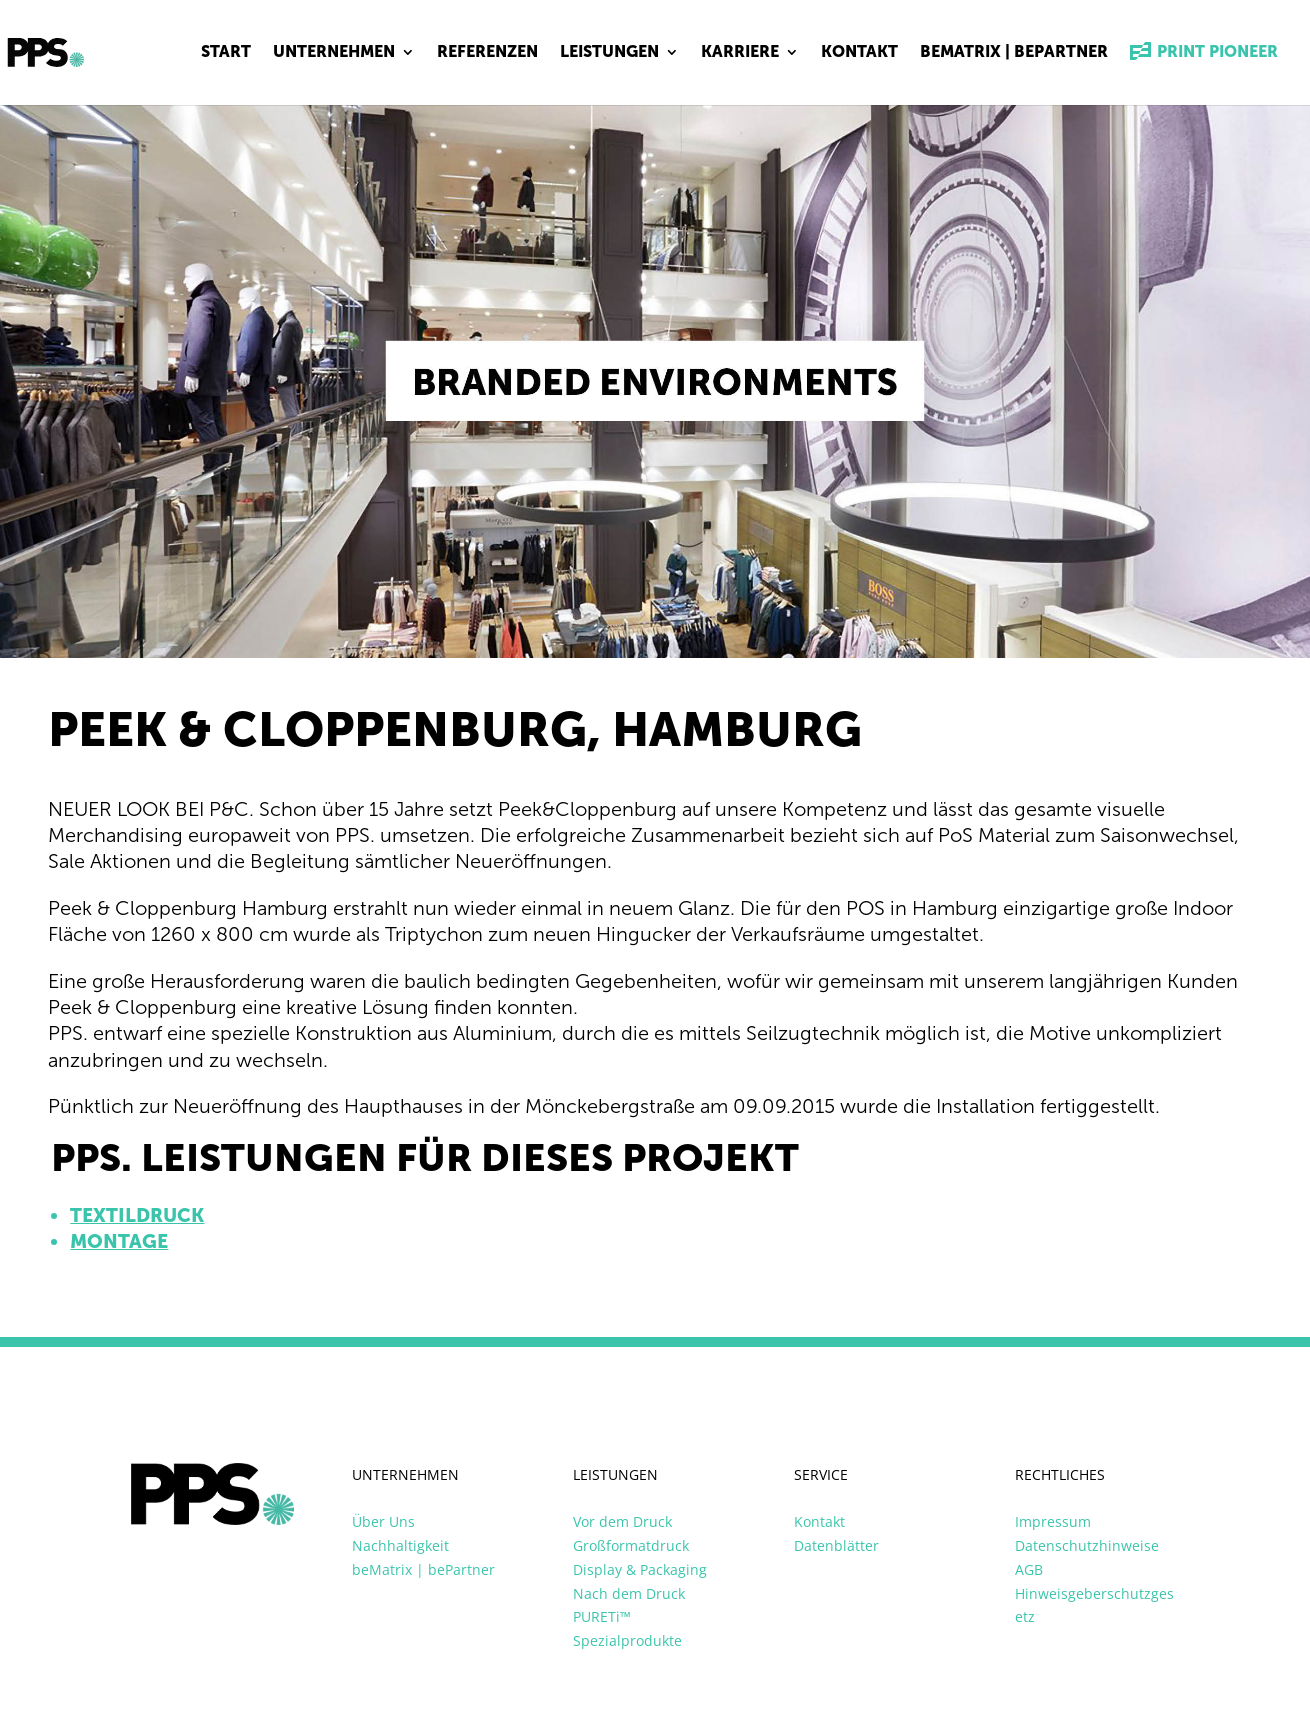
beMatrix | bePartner (1014, 53)
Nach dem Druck (629, 1593)
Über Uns (383, 1521)
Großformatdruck (631, 1545)
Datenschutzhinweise (1087, 1545)
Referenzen (487, 53)
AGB (1029, 1569)
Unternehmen (334, 53)
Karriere (740, 53)
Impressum (1053, 1521)
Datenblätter (836, 1545)
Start (226, 53)
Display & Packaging (640, 1569)
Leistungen (609, 53)
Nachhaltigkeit (400, 1545)
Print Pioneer (1204, 53)
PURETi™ (602, 1616)
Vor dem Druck (622, 1521)
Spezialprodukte (627, 1640)
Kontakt (859, 53)
